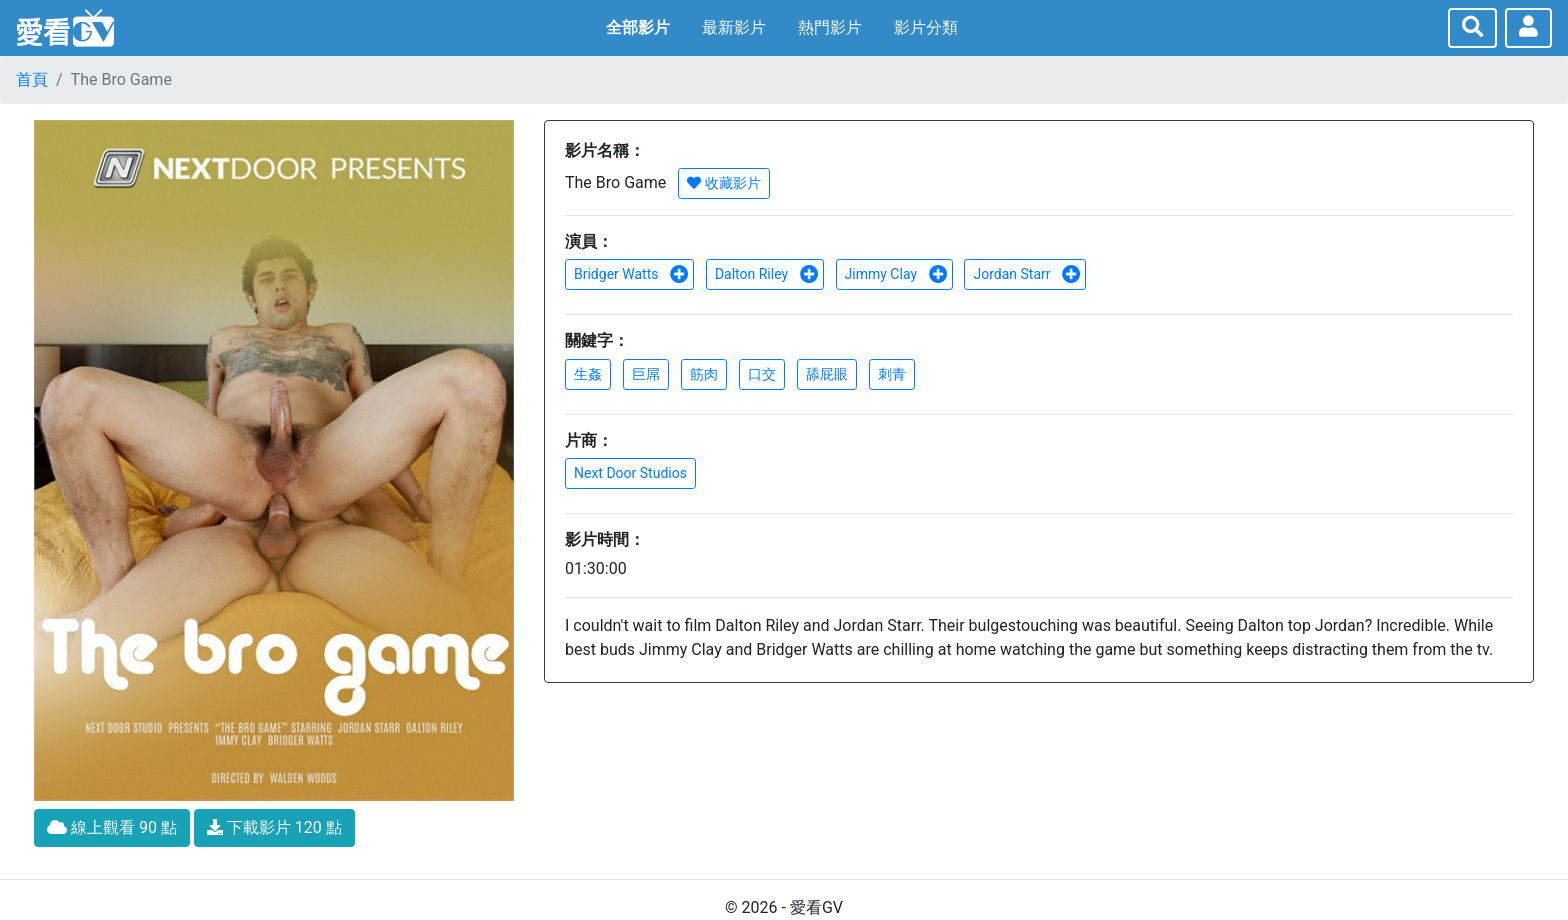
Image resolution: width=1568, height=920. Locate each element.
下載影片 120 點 (274, 827)
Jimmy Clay (896, 274)
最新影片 (734, 27)
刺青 (892, 374)
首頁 (32, 79)
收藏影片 (723, 183)
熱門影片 (830, 27)
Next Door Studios (630, 473)
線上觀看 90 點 (112, 827)
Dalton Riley (767, 274)
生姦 (588, 374)
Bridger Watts (631, 274)
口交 (762, 374)
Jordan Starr (1027, 274)
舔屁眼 (827, 374)
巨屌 (646, 374)
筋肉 (704, 374)
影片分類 (926, 27)
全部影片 (638, 27)
